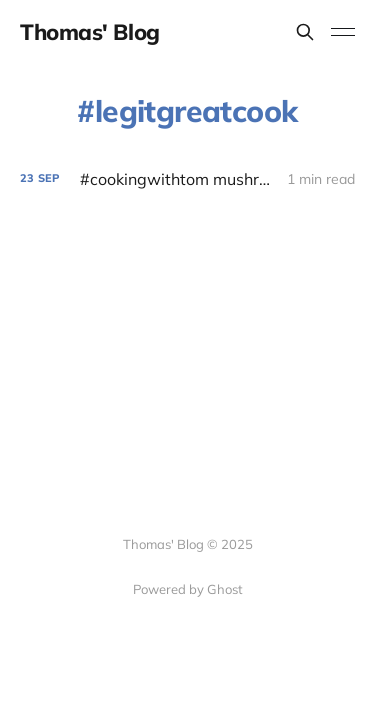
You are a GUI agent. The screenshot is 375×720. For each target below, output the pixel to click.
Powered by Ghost (188, 589)
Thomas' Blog (90, 32)
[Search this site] (305, 32)
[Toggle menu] (343, 32)
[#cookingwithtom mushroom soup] (187, 179)
